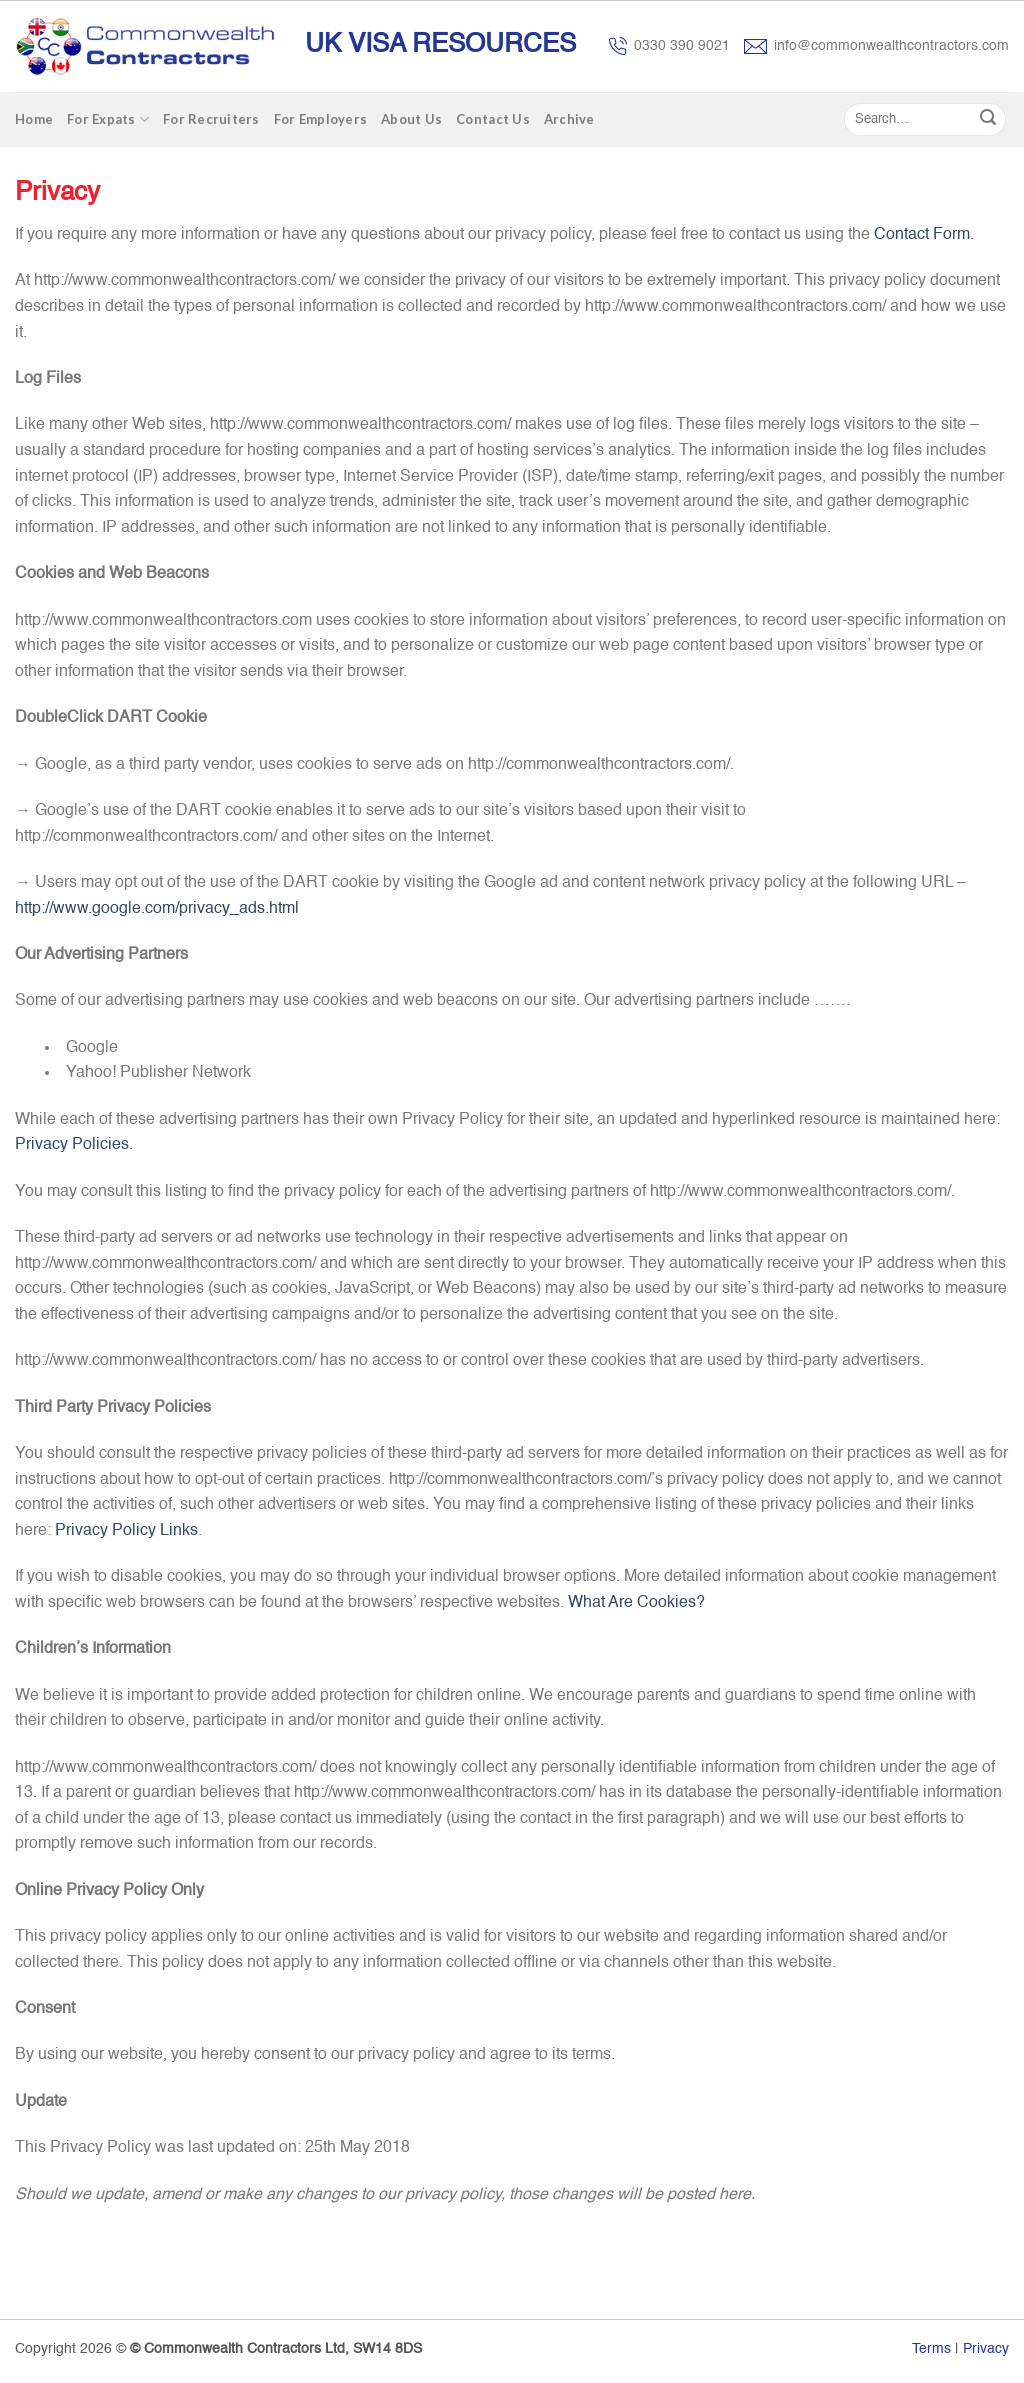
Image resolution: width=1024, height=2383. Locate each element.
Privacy (986, 2349)
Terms (931, 2349)
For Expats (108, 119)
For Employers (320, 119)
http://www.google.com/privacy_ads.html (157, 909)
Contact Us (493, 119)
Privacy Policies (72, 1145)
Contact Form (922, 235)
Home (34, 119)
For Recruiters (211, 119)
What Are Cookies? (636, 1603)
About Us (411, 119)
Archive (569, 119)
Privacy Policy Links (126, 1531)
